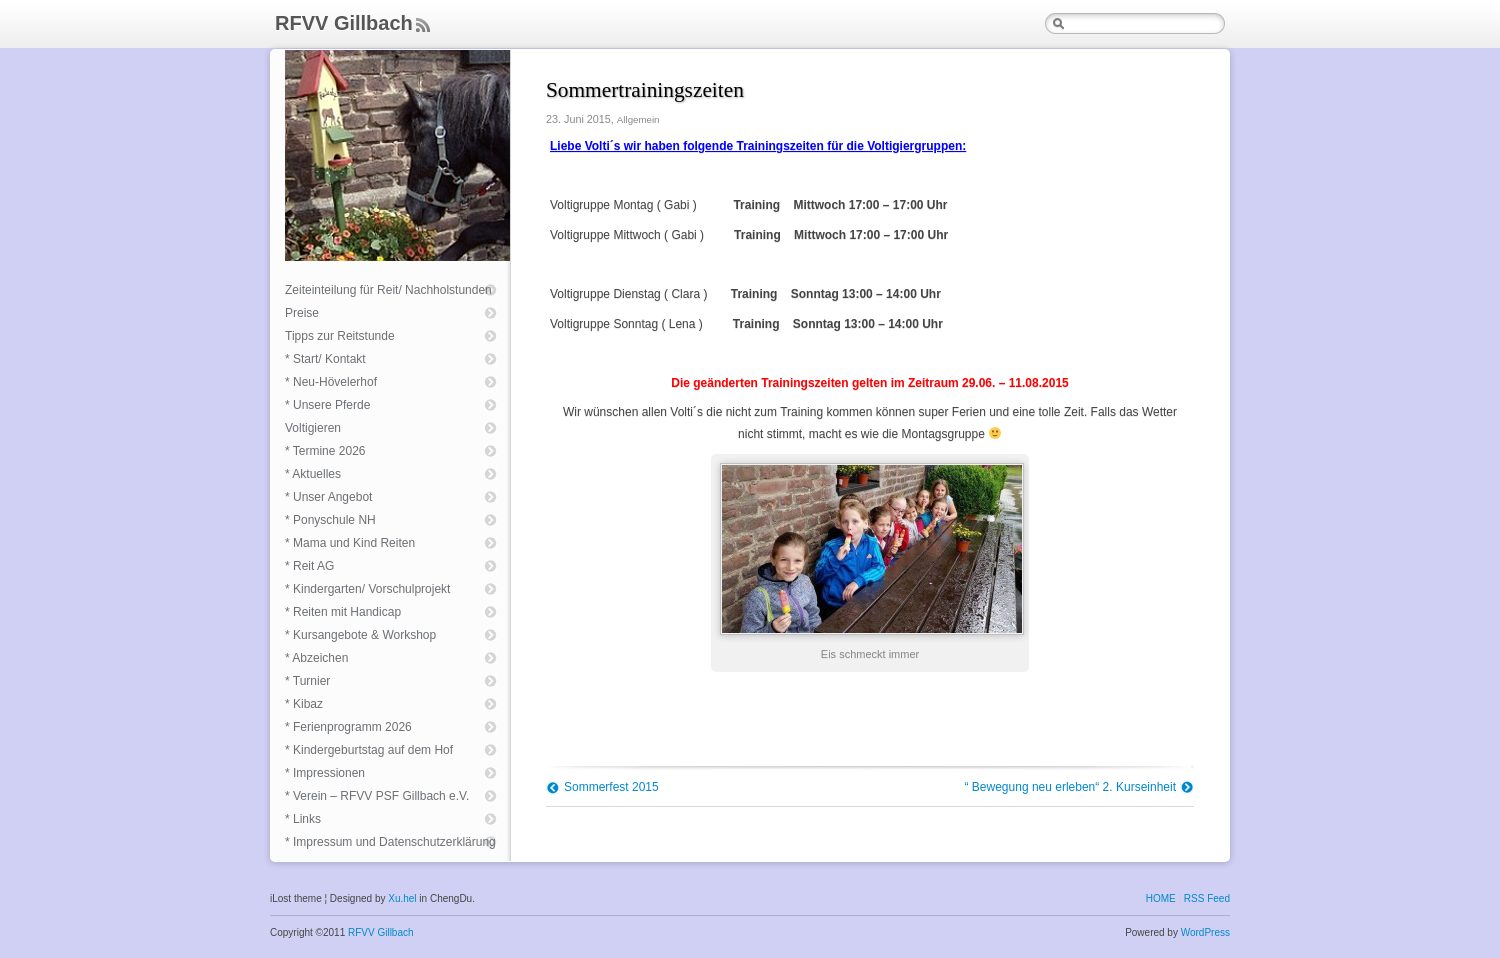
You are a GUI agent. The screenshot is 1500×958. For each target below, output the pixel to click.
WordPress (1205, 932)
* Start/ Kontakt (325, 359)
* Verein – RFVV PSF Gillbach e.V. (377, 796)
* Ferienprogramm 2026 (348, 727)
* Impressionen (325, 773)
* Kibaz (304, 704)
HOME (1161, 898)
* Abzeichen (316, 658)
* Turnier (307, 681)
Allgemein (638, 119)
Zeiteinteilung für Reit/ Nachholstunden (388, 290)
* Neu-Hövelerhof (331, 382)
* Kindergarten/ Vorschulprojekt (367, 589)
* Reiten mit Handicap (343, 612)
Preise (302, 313)
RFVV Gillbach (344, 23)
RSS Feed (1207, 898)
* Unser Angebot (328, 497)
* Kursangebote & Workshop (360, 635)
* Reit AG (309, 566)
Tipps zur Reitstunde (340, 336)
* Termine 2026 (325, 451)
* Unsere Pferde (327, 405)
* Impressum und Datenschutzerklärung (390, 842)
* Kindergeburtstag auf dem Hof (369, 750)
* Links (303, 819)
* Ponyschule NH (330, 520)
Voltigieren (313, 428)
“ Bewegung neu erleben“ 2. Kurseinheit (1070, 787)
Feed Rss (422, 26)
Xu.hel (402, 898)
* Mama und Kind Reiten (350, 543)
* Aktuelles (313, 474)
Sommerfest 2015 (611, 787)
